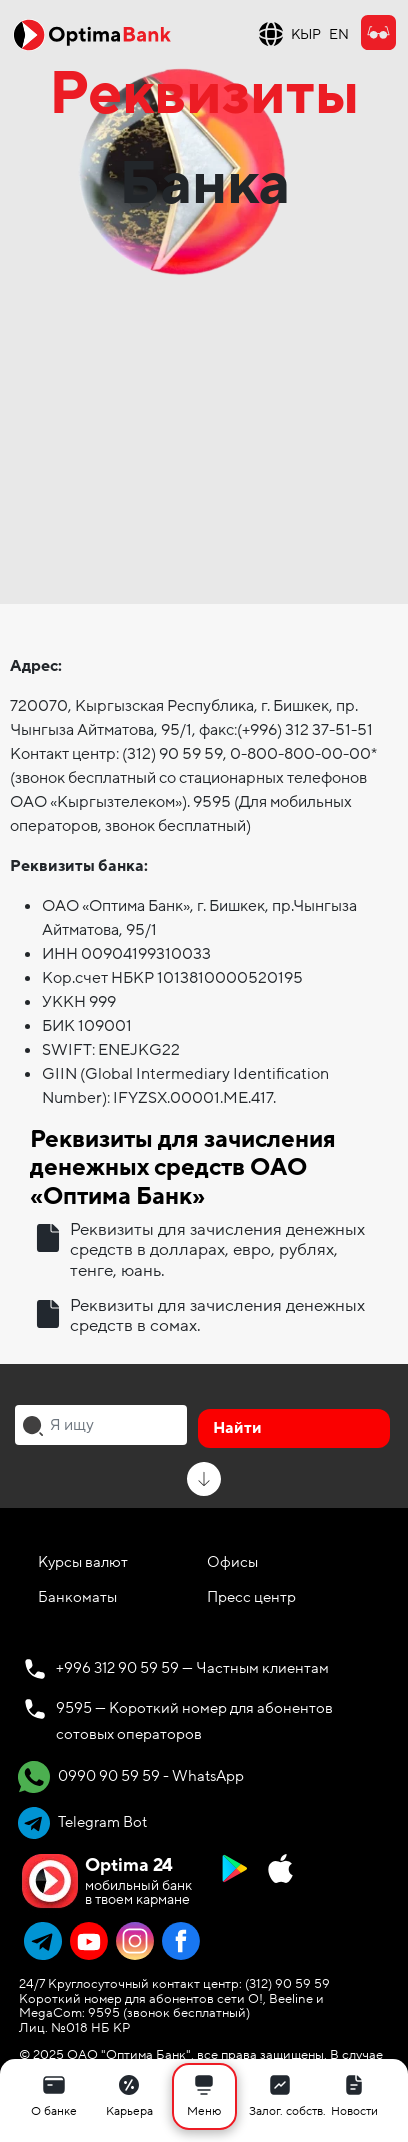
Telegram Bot (82, 1823)
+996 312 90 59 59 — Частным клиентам (192, 1668)
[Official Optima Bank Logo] (92, 34)
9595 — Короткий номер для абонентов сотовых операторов (194, 1721)
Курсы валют (83, 1562)
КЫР (306, 34)
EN (339, 34)
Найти (237, 1428)
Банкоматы (77, 1597)
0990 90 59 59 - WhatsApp (131, 1777)
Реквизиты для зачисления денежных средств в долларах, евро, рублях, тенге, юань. (217, 1250)
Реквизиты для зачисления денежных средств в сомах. (217, 1316)
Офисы (232, 1562)
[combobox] (101, 1425)
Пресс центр (251, 1597)
